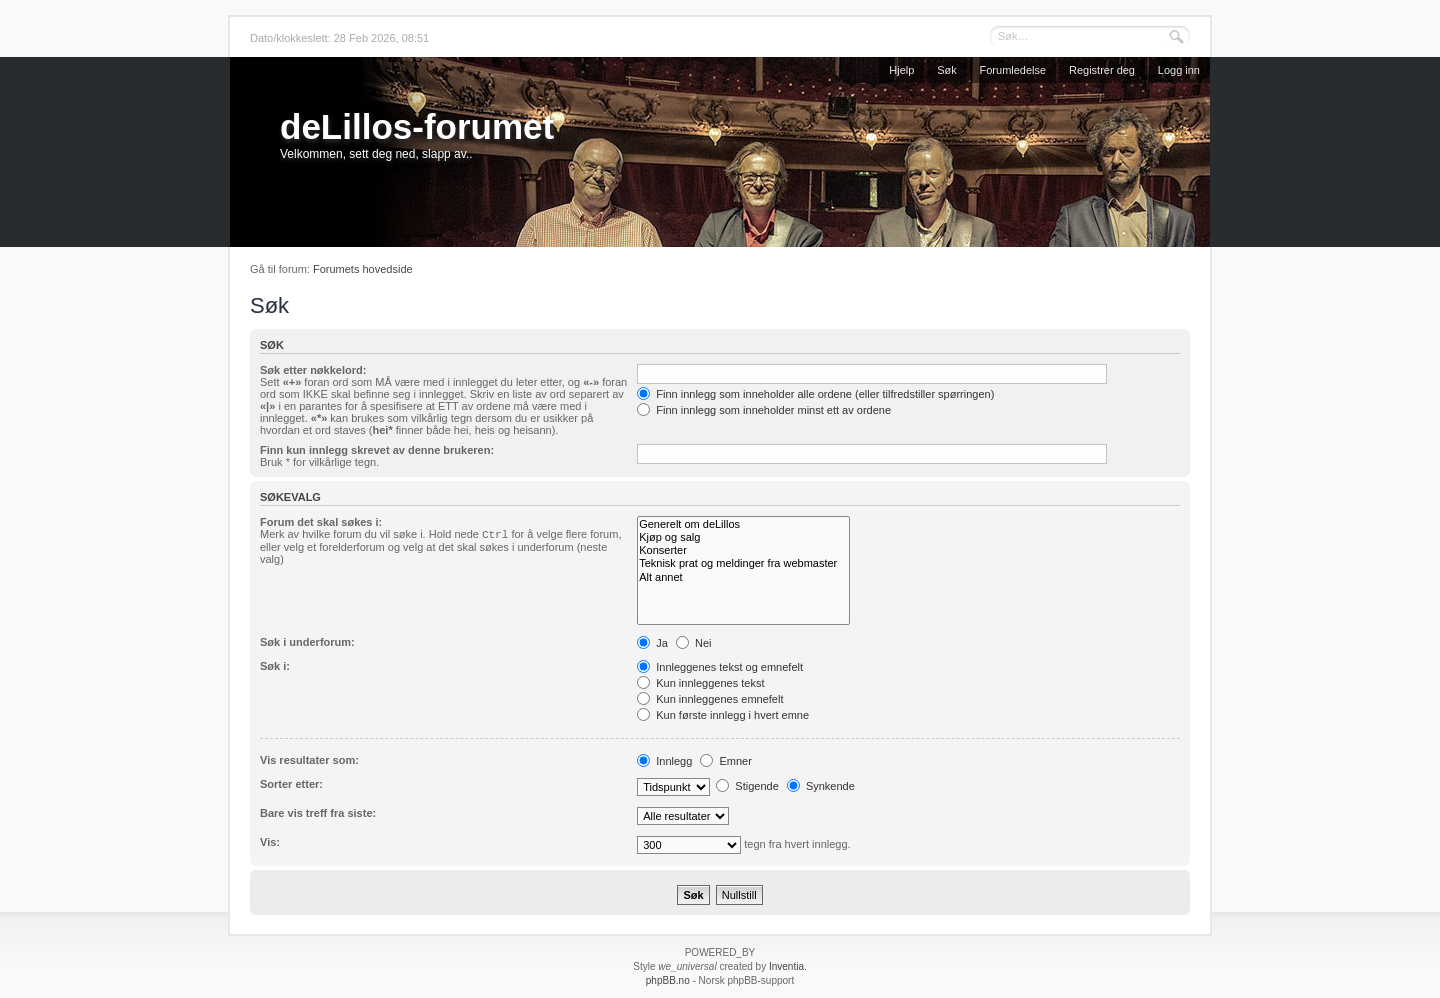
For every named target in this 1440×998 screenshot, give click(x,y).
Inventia (786, 966)
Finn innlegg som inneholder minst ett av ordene (764, 410)
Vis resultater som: (309, 760)
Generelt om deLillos (743, 524)
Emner (725, 761)
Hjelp (901, 70)
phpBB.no (668, 980)
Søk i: (275, 666)
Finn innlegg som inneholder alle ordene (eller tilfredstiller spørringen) (815, 394)
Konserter (743, 550)
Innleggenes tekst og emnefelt (720, 667)
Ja (652, 643)
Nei (694, 643)
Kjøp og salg (743, 537)
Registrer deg (1102, 70)
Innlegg (664, 761)
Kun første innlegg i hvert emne (723, 715)
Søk (947, 70)
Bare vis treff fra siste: (318, 813)
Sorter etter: (291, 784)
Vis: (270, 842)
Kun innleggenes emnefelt (710, 699)
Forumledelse (1013, 70)
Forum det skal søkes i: (321, 522)
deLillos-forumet (417, 126)
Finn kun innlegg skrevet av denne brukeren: (377, 450)
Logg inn (1179, 70)
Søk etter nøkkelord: (313, 370)
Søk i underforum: (307, 642)
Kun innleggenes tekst (700, 683)
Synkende (821, 786)
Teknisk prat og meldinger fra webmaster (743, 563)
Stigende (747, 786)
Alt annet (743, 577)
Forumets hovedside (363, 269)
